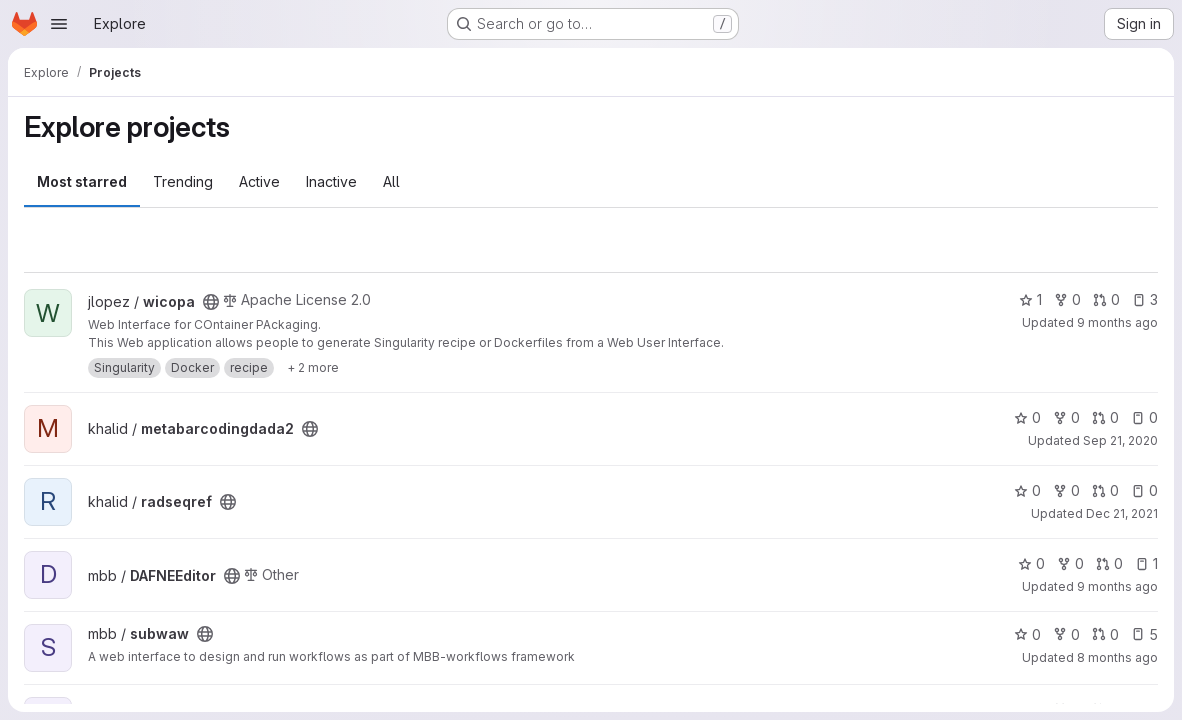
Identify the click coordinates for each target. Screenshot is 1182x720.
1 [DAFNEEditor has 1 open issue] (1146, 563)
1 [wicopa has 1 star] (1030, 299)
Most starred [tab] (82, 181)
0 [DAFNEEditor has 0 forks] (1070, 563)
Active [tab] (259, 181)
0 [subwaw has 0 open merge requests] (1105, 634)
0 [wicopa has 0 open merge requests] (1106, 299)
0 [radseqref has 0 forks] (1066, 490)
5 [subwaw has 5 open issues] (1144, 634)
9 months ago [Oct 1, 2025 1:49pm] (1117, 322)
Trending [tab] (183, 181)
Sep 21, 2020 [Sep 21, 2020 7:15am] (1120, 440)
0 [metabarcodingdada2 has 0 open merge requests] (1105, 417)
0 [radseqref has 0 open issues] (1144, 490)
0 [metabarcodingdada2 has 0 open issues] (1144, 417)
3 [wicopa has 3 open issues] (1145, 299)
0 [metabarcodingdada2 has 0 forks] (1066, 417)
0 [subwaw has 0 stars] (1027, 634)
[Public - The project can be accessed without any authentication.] (211, 302)
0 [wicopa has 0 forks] (1067, 299)
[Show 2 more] (313, 368)
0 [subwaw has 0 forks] (1066, 634)
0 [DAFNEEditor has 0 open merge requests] (1109, 563)
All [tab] (391, 181)
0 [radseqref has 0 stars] (1027, 490)
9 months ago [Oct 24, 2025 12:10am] (1117, 586)
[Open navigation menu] (59, 24)
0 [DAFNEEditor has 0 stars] (1031, 563)
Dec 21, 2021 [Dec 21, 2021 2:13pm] (1122, 513)
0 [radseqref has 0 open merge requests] (1105, 490)
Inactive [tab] (331, 181)
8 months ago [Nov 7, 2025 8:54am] (1117, 657)
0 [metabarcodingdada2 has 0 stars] (1027, 417)
